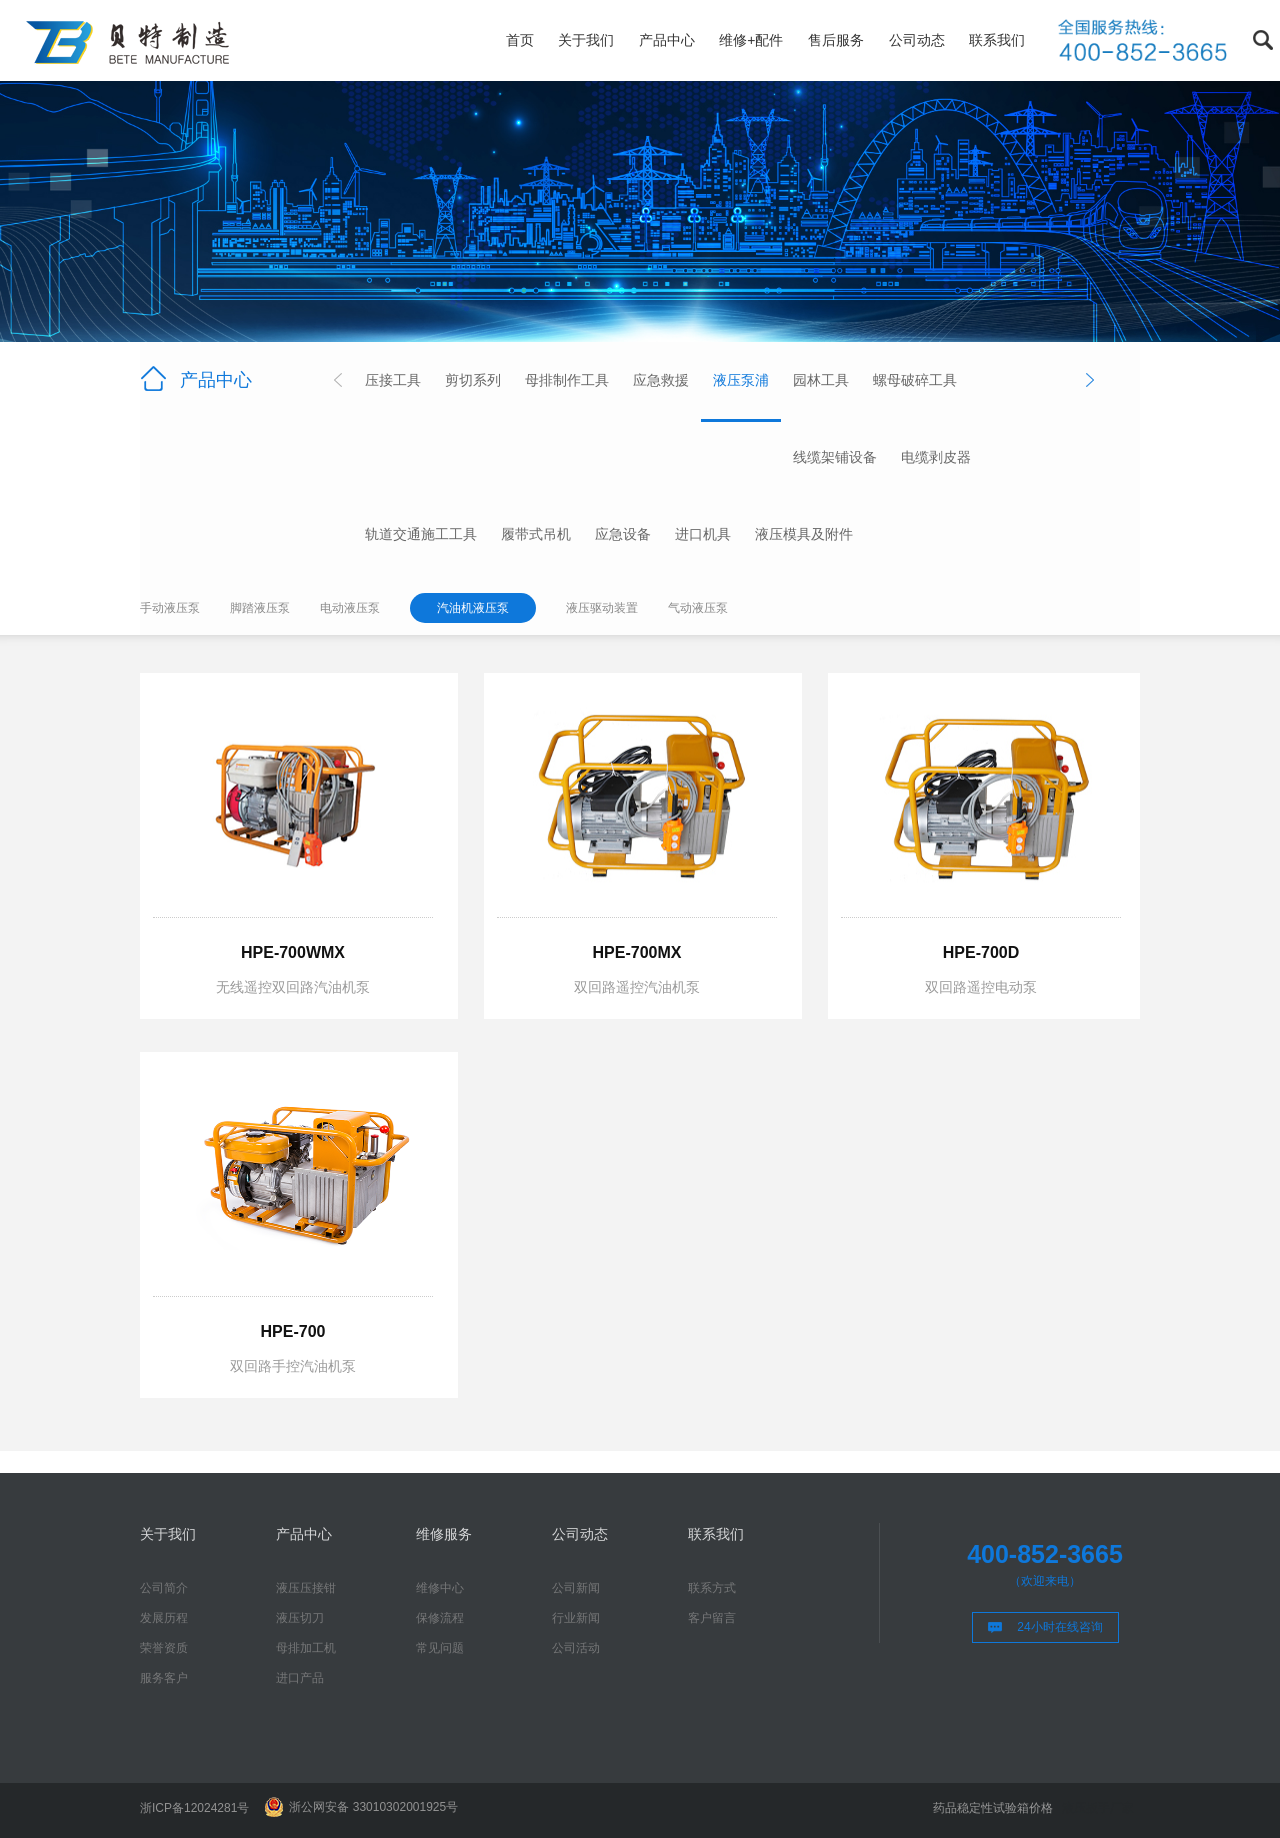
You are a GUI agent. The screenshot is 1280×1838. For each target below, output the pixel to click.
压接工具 (393, 380)
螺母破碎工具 (915, 380)
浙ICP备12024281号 (194, 1808)
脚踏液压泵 (260, 608)
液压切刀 (300, 1618)
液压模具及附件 (804, 534)
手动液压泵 (170, 608)
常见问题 (440, 1648)
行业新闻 (576, 1618)
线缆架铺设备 (835, 457)
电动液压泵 (350, 608)
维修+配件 (751, 40)
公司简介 (164, 1588)
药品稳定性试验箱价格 (993, 1808)
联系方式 (712, 1588)
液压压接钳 (306, 1588)
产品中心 (667, 40)
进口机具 (703, 534)
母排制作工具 (567, 380)
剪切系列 (473, 380)
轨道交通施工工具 (421, 534)
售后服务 (836, 40)
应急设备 (623, 534)
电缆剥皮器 (936, 457)
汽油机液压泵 (473, 608)
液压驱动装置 (602, 608)
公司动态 (917, 40)
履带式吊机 (536, 534)
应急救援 (661, 380)
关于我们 (586, 40)
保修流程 (440, 1618)
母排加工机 (306, 1648)
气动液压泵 (698, 608)
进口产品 (300, 1678)
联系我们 (997, 40)
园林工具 (821, 380)
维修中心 (440, 1588)
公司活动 (576, 1648)
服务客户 (164, 1678)
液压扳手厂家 (1098, 1808)
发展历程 (164, 1618)
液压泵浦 (741, 380)
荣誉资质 (164, 1648)
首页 (520, 40)
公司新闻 (576, 1588)
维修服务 (444, 1534)
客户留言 (712, 1618)
